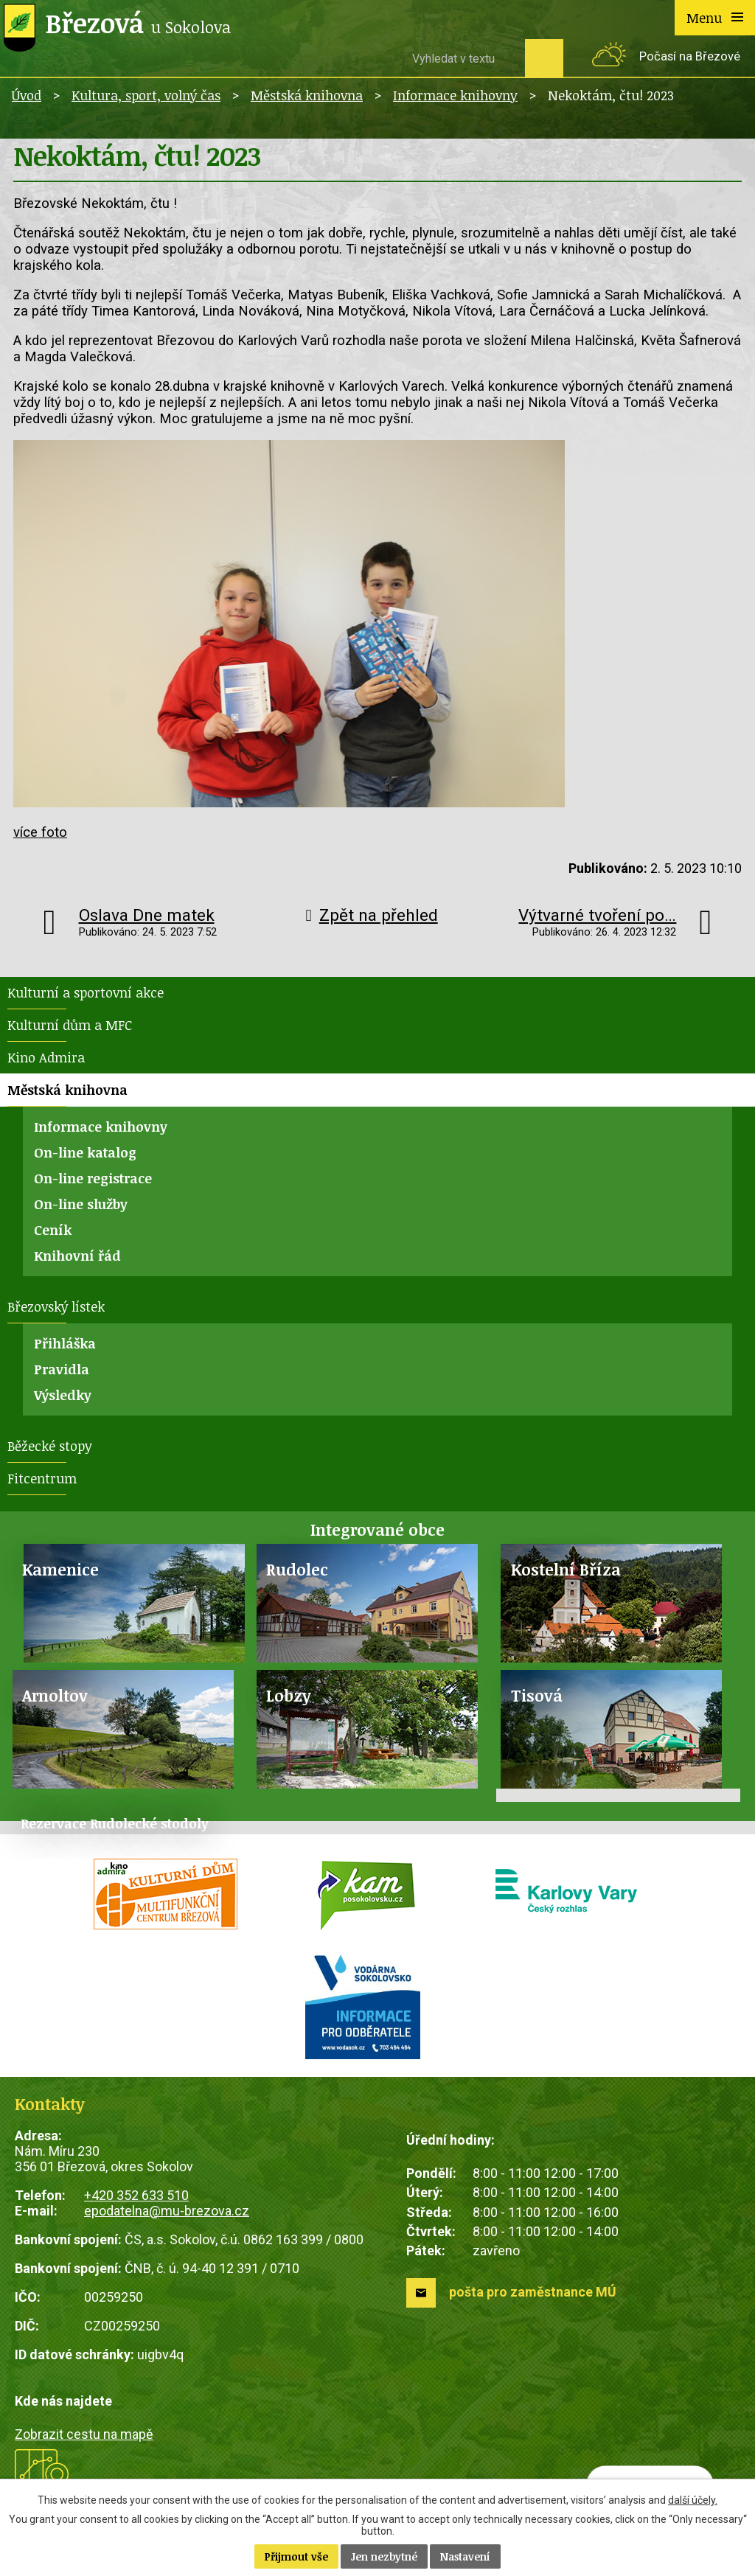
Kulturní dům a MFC (69, 1025)
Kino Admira (46, 1057)
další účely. (692, 2500)
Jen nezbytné (384, 2556)
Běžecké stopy (49, 1446)
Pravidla (61, 1369)
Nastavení (465, 2556)
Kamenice (60, 1569)
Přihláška (65, 1343)
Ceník (53, 1230)
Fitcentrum (42, 1478)
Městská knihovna (307, 95)
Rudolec (297, 1569)
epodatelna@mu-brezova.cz (166, 2210)
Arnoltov (55, 1695)
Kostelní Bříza (566, 1569)
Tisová (537, 1695)
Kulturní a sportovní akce (85, 992)
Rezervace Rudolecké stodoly (115, 1823)
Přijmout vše (296, 2556)
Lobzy (288, 1695)
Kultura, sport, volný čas (146, 95)
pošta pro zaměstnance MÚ (532, 2292)
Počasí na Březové (689, 56)
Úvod (26, 95)
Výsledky (62, 1395)
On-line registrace (93, 1178)
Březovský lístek (56, 1306)
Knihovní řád (77, 1255)
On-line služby (81, 1204)
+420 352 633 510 (136, 2195)
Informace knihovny (455, 95)
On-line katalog (85, 1152)
